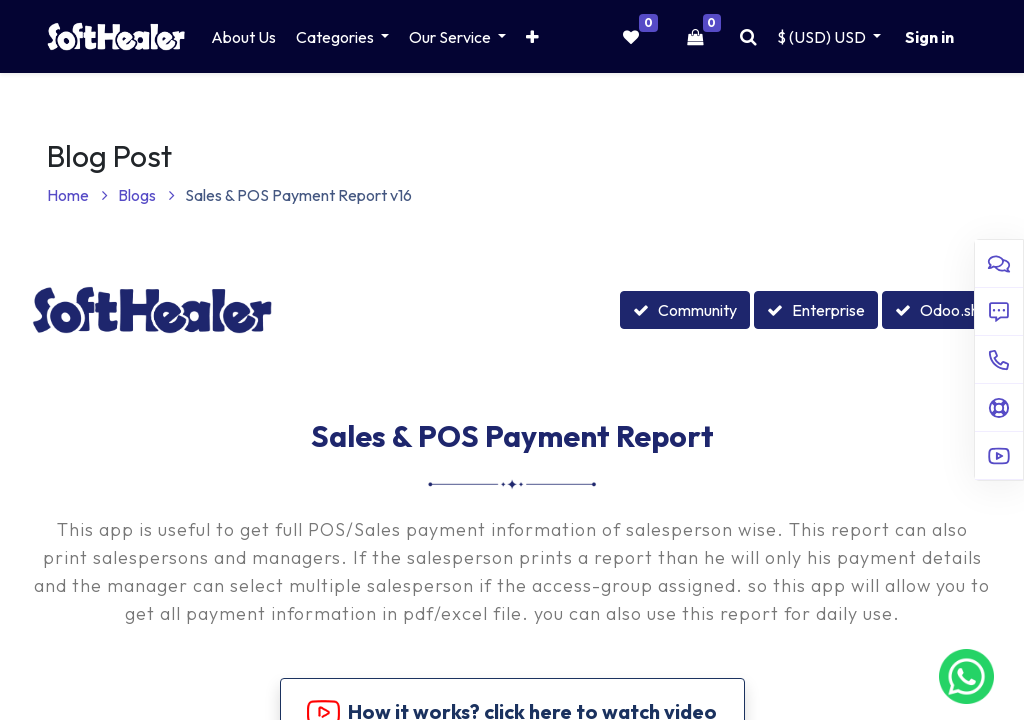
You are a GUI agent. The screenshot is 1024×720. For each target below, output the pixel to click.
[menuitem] (243, 37)
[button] (532, 37)
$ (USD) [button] (823, 37)
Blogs (146, 195)
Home (77, 195)
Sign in (929, 37)
